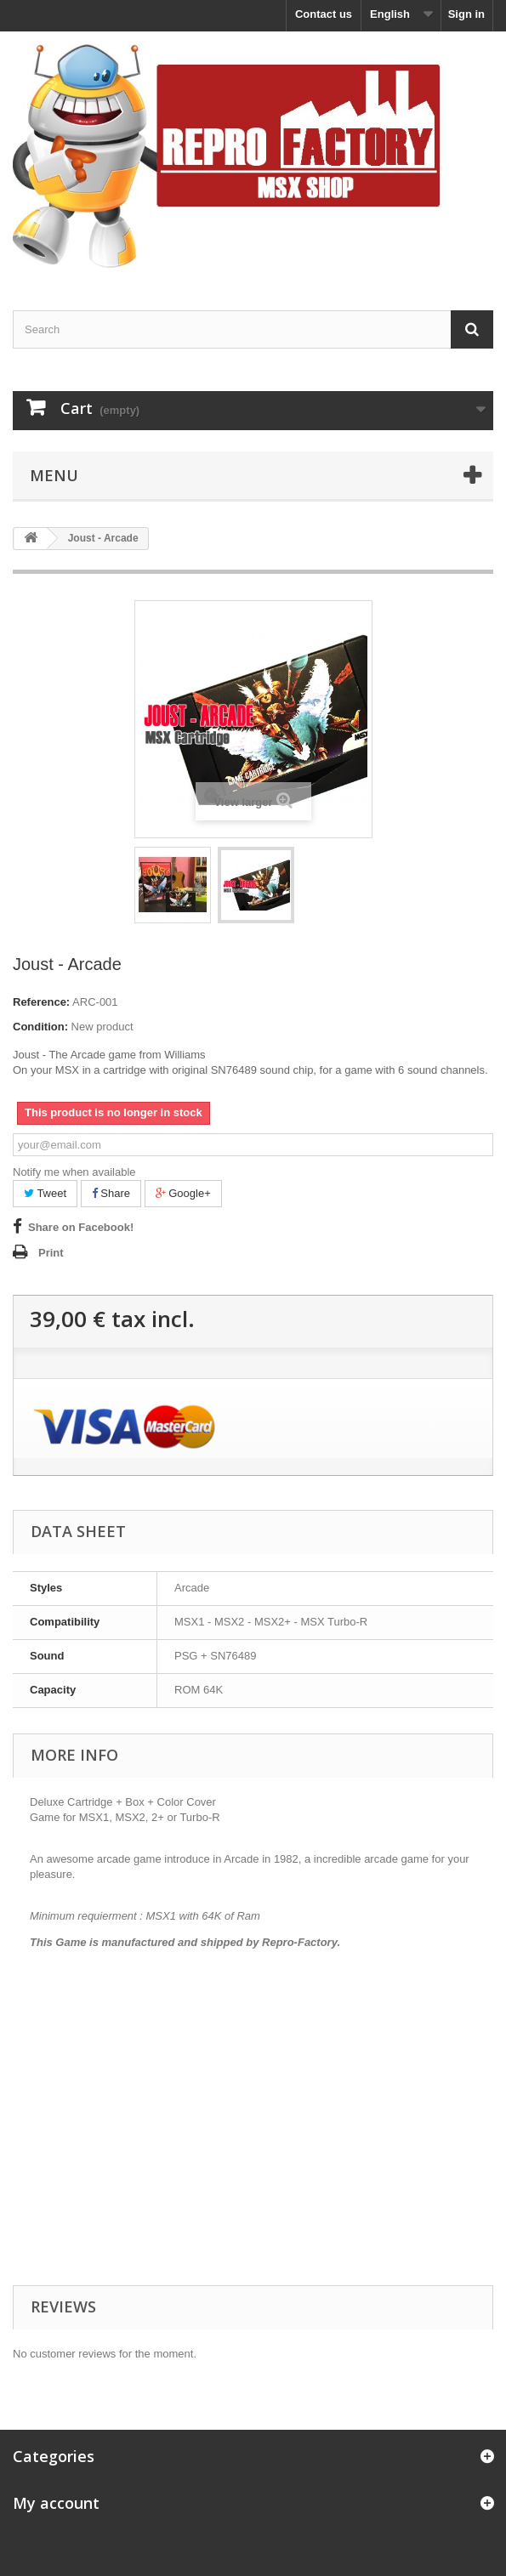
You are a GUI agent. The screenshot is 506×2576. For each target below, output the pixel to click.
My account (56, 2503)
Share (111, 1193)
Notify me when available (74, 1172)
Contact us (323, 14)
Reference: (41, 1002)
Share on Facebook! (81, 1227)
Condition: (40, 1026)
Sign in (466, 14)
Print (51, 1252)
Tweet (45, 1193)
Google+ (183, 1193)
